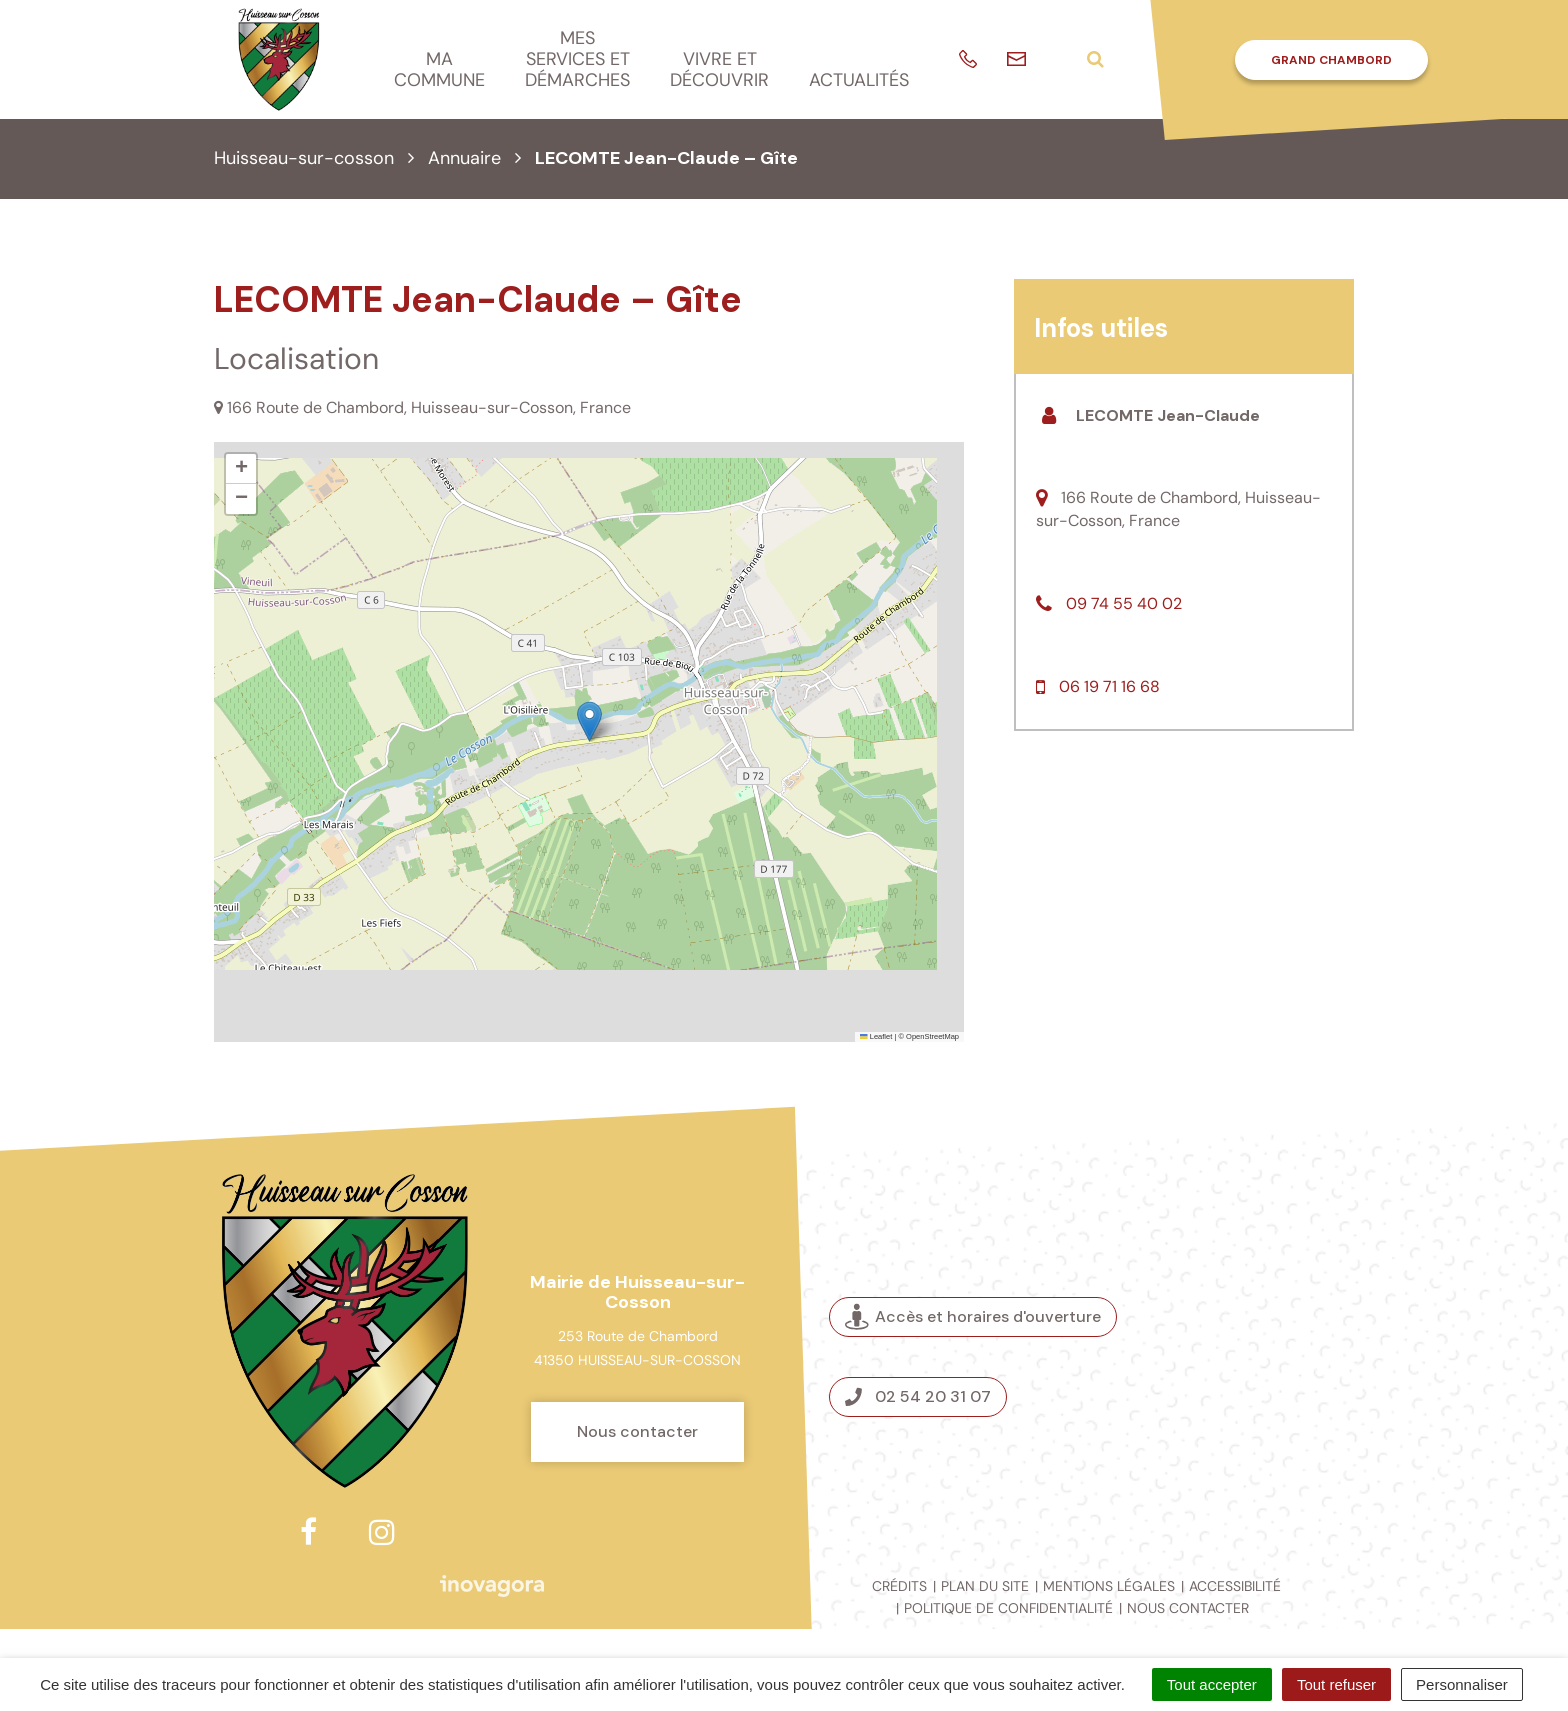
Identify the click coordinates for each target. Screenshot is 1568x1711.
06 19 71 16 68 (1109, 686)
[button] (589, 721)
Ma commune (439, 69)
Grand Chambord (1331, 60)
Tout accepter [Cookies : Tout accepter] (1212, 1684)
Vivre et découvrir (719, 69)
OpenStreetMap (932, 1036)
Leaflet (876, 1036)
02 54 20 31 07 (918, 1396)
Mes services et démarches (577, 58)
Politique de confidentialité (1008, 1608)
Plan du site (985, 1586)
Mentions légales (1109, 1586)
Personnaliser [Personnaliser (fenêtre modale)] (1462, 1684)
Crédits (899, 1586)
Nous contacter (637, 1431)
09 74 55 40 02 (1124, 603)
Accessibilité (1235, 1586)
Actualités (859, 80)
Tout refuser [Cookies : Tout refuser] (1336, 1684)
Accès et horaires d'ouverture (973, 1316)
